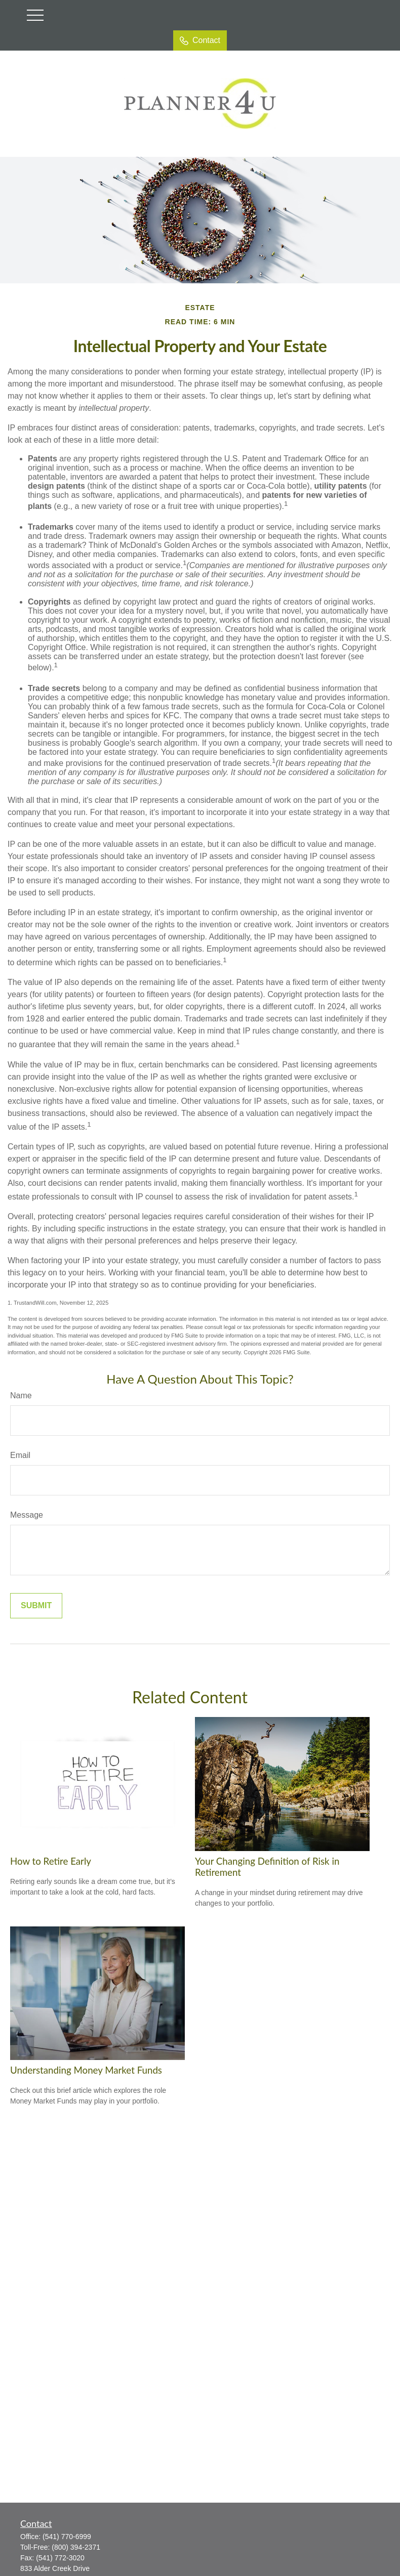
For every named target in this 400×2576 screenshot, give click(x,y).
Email (20, 1455)
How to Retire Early (50, 1861)
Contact (200, 40)
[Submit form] (36, 1605)
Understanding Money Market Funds (86, 2070)
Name (21, 1395)
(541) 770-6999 (67, 2536)
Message (26, 1515)
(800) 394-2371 (76, 2547)
